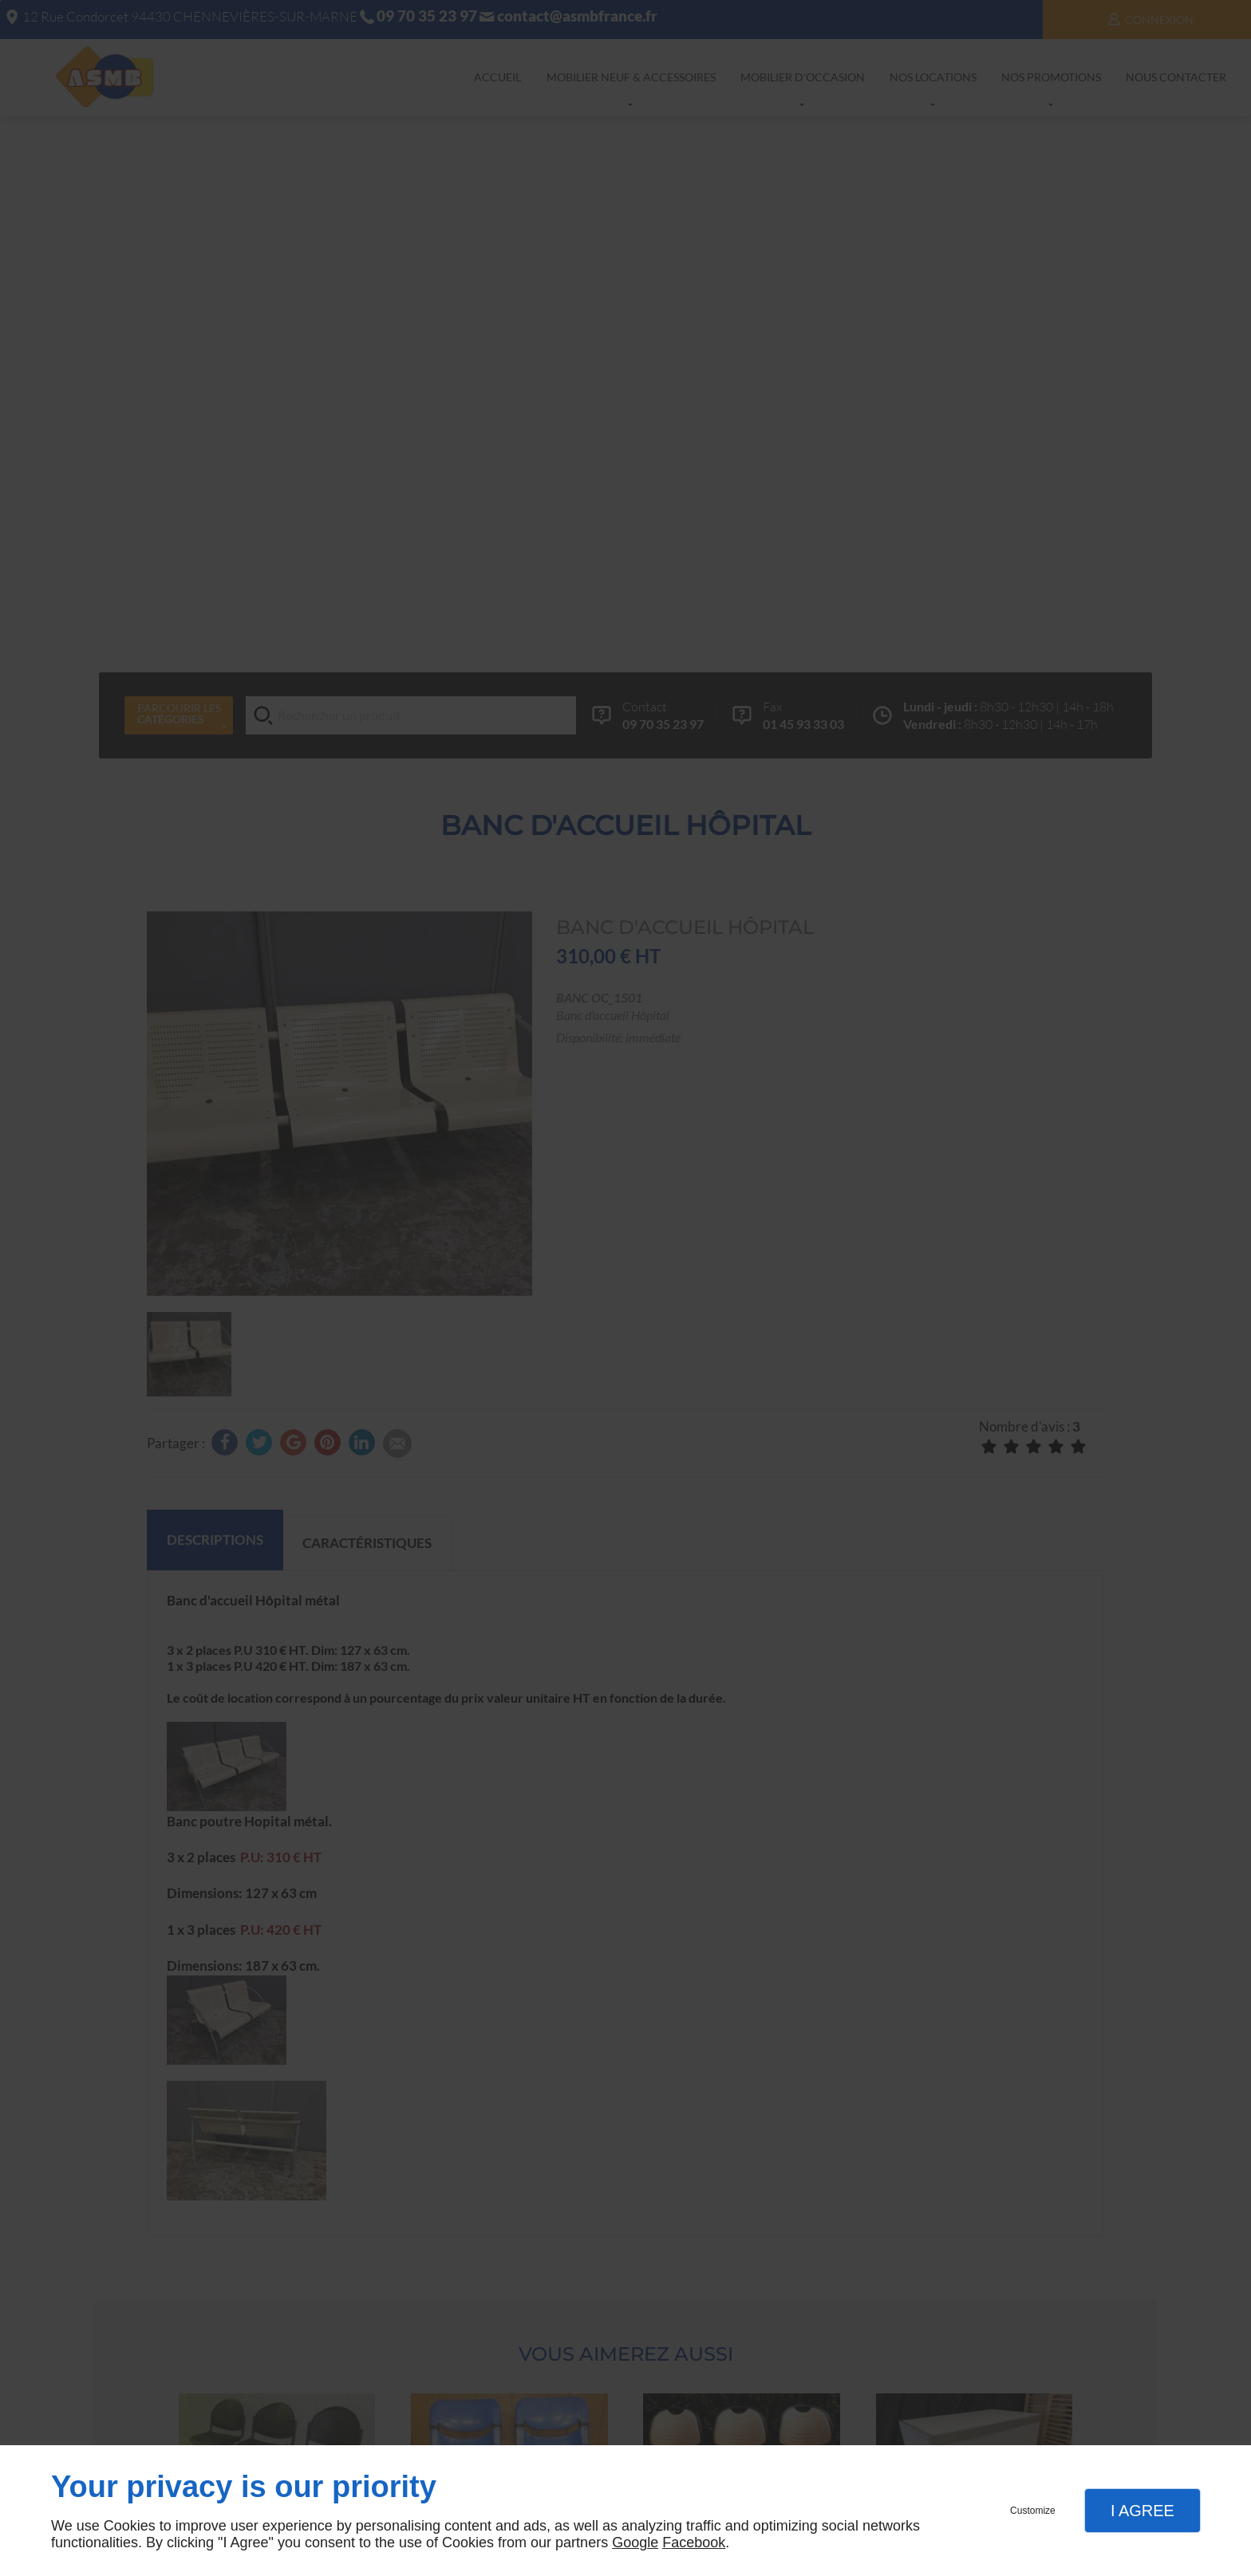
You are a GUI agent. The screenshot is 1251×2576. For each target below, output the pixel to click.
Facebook (693, 2542)
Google (635, 2542)
